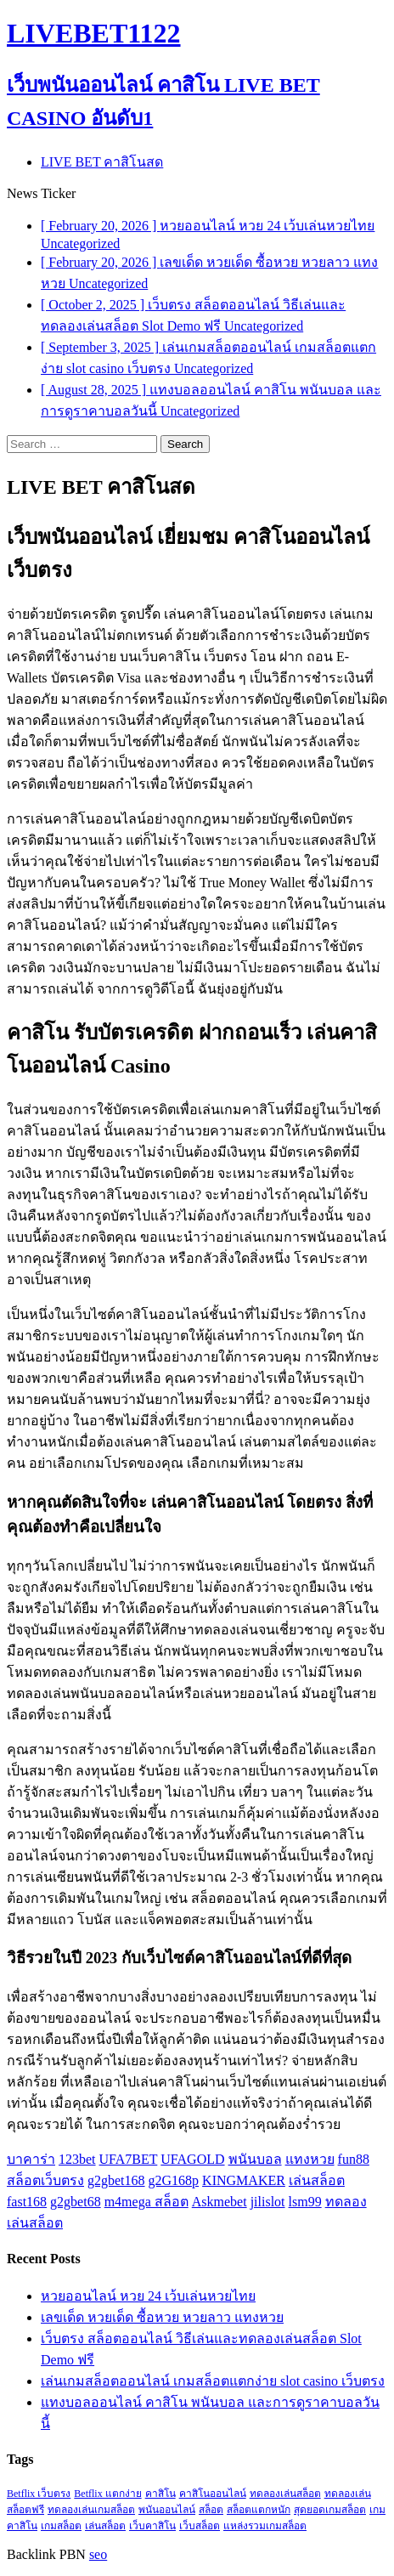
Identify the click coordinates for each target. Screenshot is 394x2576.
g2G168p (174, 2180)
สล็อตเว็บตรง (45, 2180)
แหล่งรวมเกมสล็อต (265, 2526)
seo (98, 2554)
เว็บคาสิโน (152, 2526)
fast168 (27, 2201)
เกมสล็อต (61, 2526)
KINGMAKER (243, 2180)
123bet (77, 2159)
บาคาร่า (31, 2159)
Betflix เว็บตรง (38, 2494)
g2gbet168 (116, 2180)
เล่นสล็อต (317, 2180)
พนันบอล (255, 2159)
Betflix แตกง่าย (107, 2494)
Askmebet (219, 2201)
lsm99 (305, 2201)
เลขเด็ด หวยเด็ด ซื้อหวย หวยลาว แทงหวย (162, 2317)
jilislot (267, 2201)
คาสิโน (160, 2494)
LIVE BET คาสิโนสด (102, 162)
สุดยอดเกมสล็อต (330, 2510)
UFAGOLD (192, 2159)
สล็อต (211, 2510)
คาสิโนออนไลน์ (212, 2494)
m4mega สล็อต (146, 2201)
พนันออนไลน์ (166, 2510)
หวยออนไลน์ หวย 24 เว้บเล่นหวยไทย (148, 2296)
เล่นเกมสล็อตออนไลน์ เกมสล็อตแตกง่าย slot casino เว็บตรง (213, 2381)
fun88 (353, 2159)
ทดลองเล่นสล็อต (285, 2494)
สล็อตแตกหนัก (258, 2510)
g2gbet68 (75, 2201)
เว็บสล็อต (199, 2526)
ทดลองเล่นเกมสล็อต (91, 2510)
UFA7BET (128, 2159)
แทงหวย (310, 2159)
